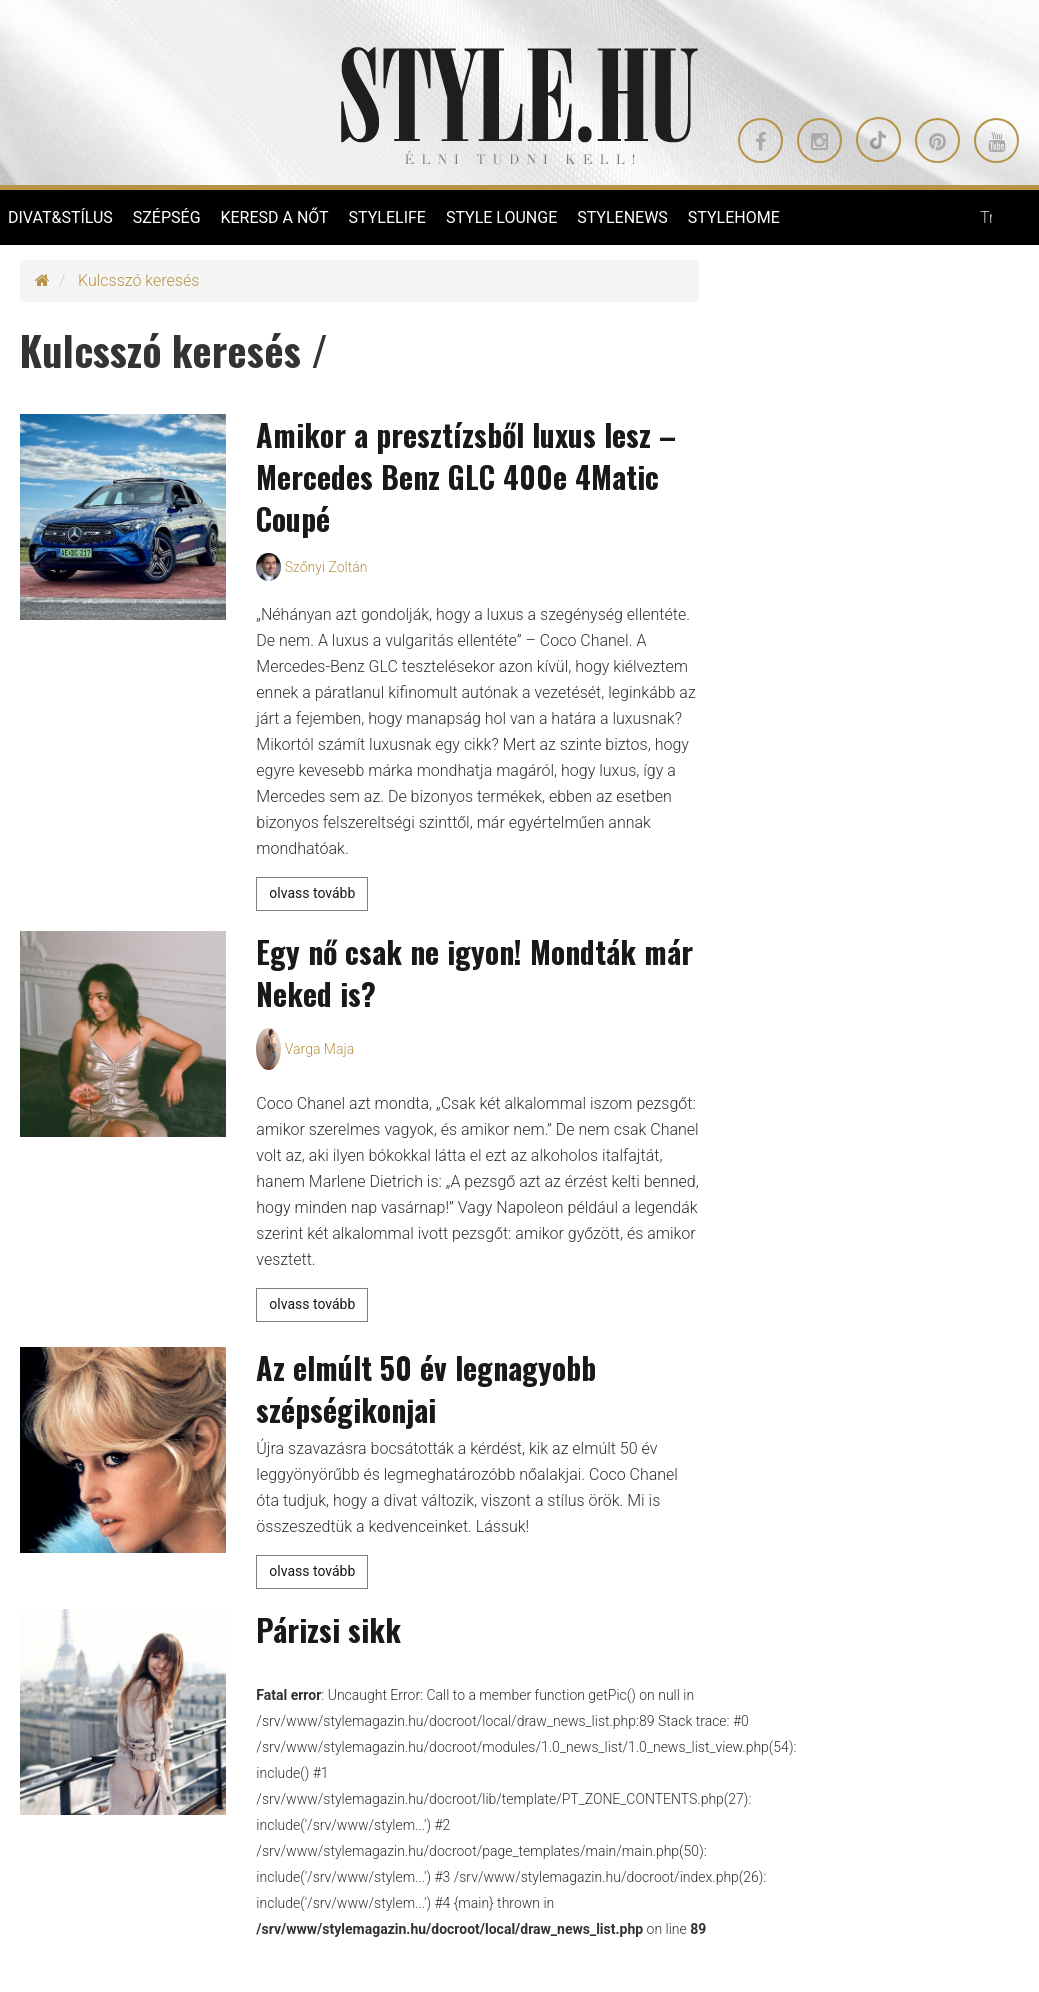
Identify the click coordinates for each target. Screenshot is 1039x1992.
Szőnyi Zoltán (326, 567)
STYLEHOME (734, 217)
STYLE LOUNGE (501, 217)
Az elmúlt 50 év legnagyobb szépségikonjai (426, 1388)
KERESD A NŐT (274, 217)
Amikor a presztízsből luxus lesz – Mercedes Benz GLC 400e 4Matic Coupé (466, 476)
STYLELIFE (387, 217)
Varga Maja (319, 1049)
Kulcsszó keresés (138, 280)
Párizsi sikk (328, 1629)
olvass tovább (312, 893)
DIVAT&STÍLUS (60, 217)
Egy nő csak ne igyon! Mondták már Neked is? (474, 972)
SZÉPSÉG (167, 217)
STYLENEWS (622, 217)
